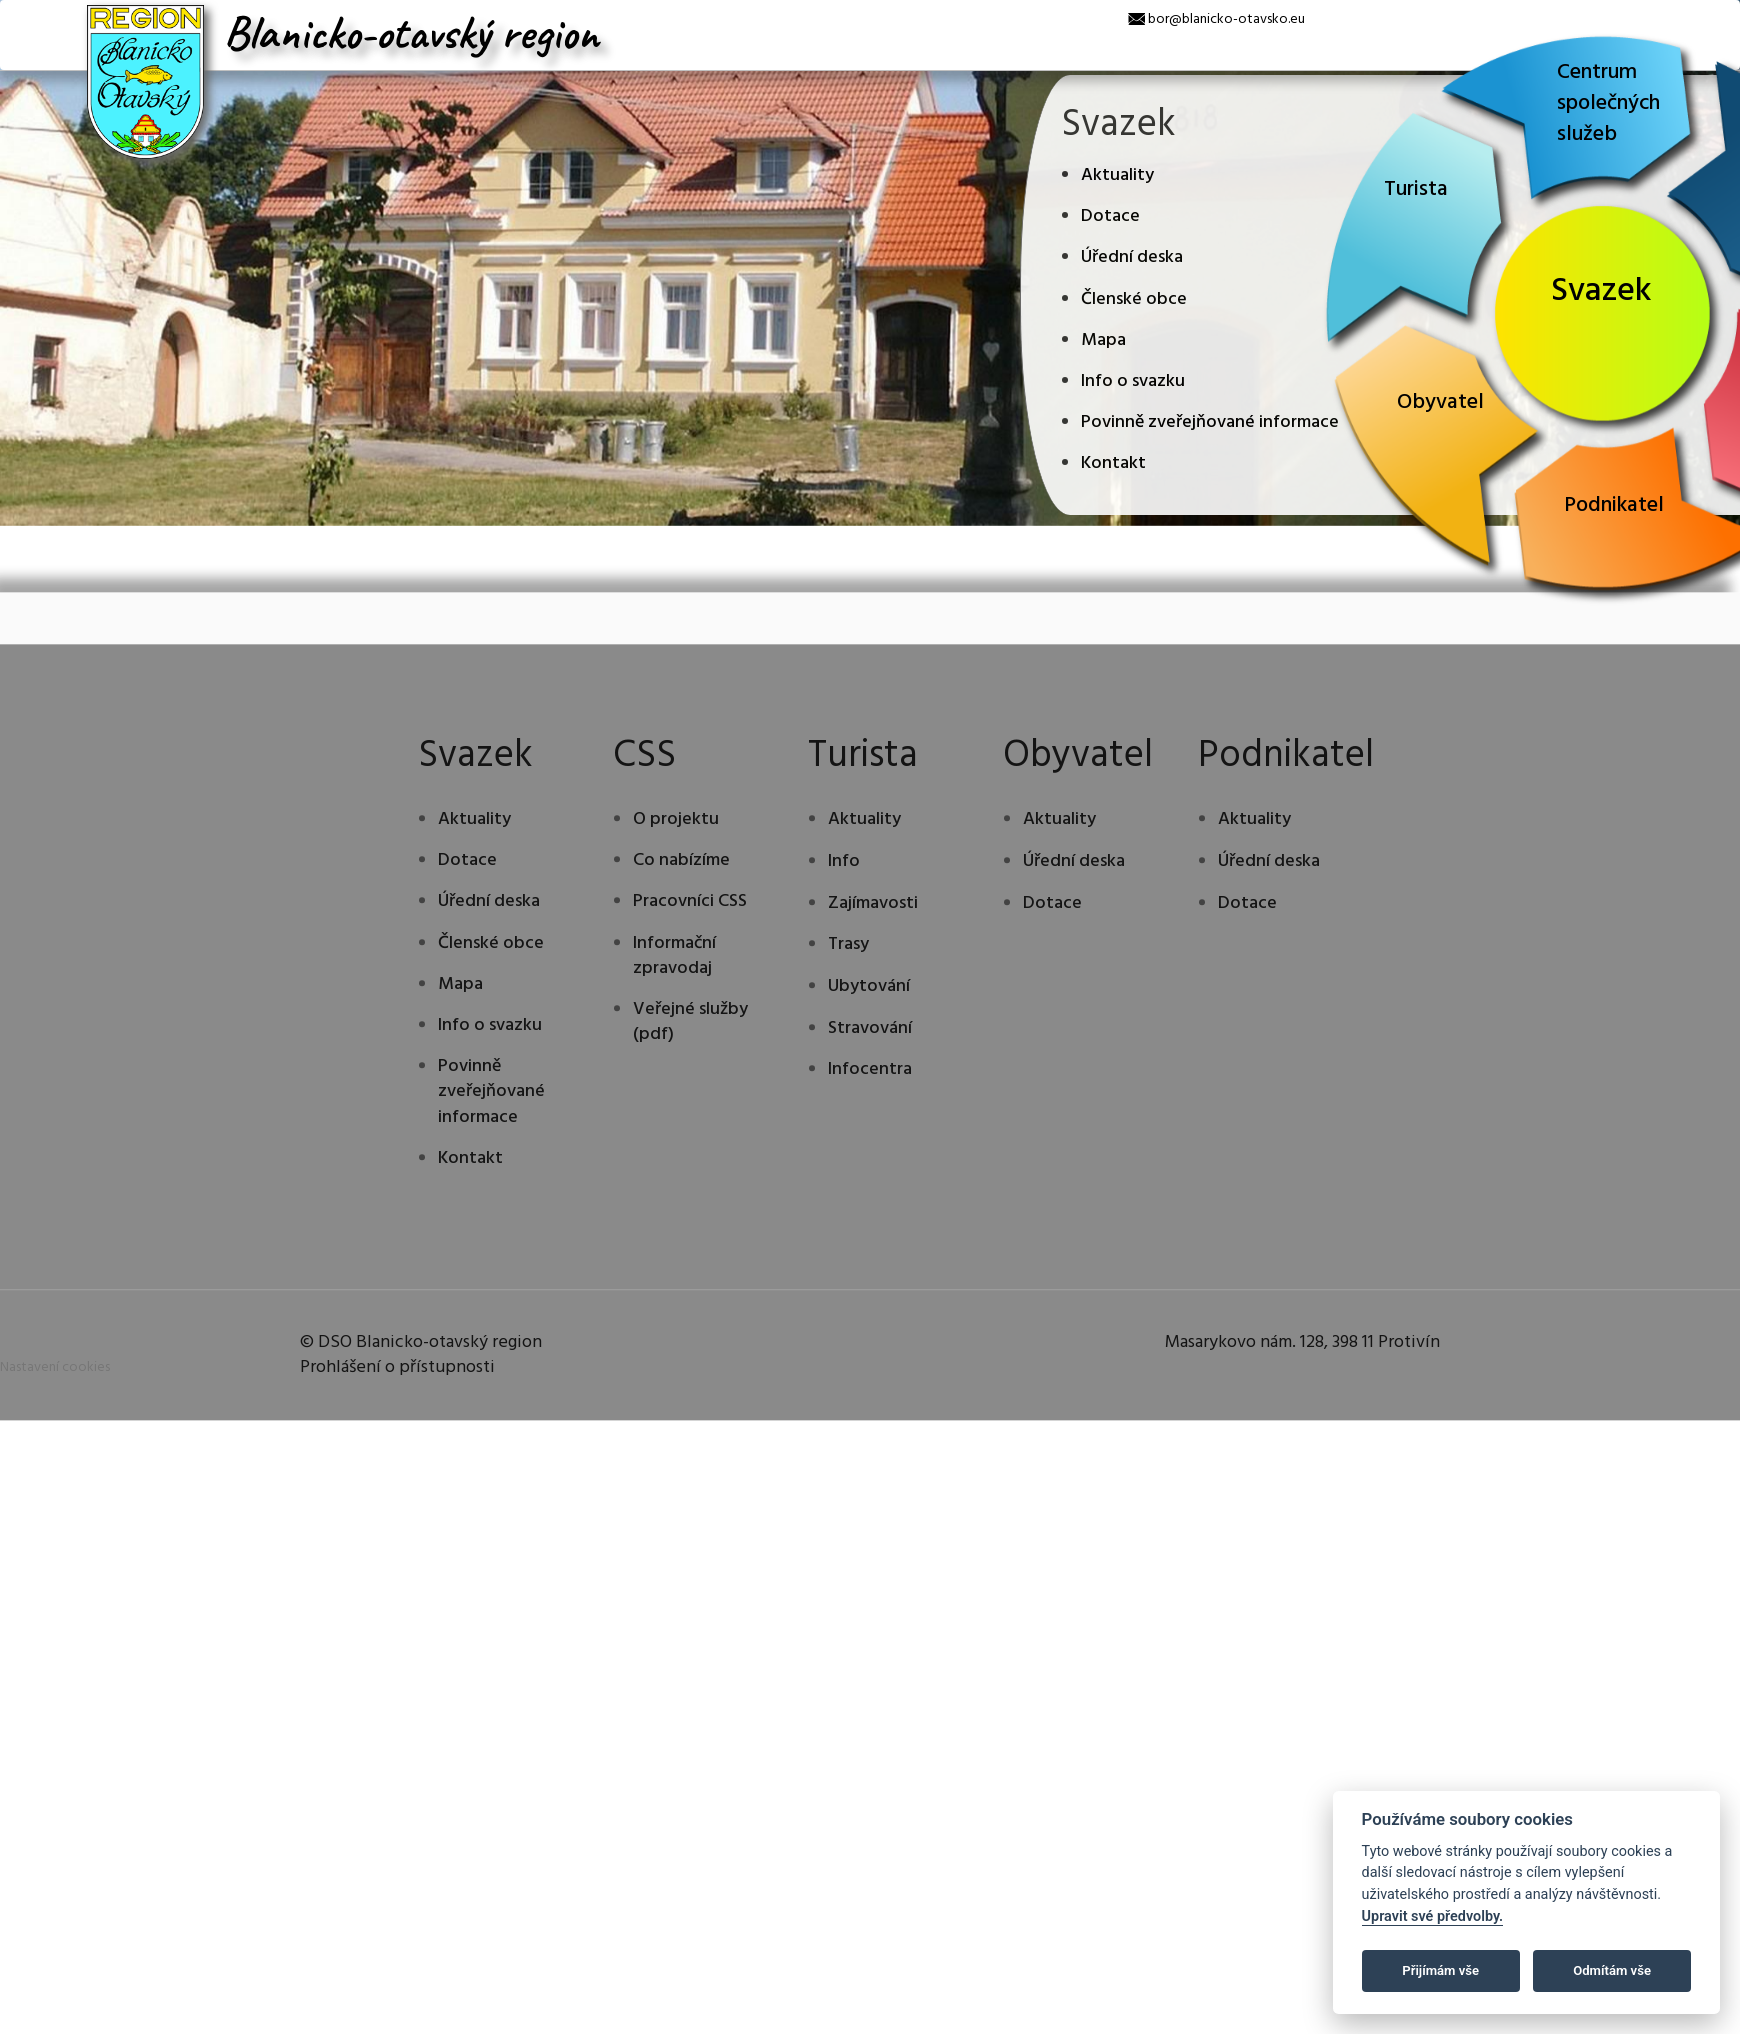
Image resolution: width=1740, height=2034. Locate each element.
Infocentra (870, 1200)
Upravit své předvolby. (1433, 1916)
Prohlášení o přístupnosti (397, 1498)
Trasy (848, 1075)
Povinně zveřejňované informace (1210, 422)
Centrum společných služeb (1608, 103)
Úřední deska (1132, 257)
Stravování (870, 1158)
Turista (1416, 189)
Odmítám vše (1612, 1970)
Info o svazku (1133, 381)
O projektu (676, 950)
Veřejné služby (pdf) (690, 1153)
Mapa (1103, 340)
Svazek (1601, 291)
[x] (15, 15)
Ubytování (869, 1117)
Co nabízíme (681, 991)
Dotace (1110, 216)
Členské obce (1134, 299)
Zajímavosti (873, 1033)
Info (844, 992)
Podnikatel (1614, 505)
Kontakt (1113, 463)
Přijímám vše (1440, 1970)
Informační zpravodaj (674, 1087)
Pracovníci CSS (690, 1032)
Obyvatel (1440, 402)
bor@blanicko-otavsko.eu (1226, 19)
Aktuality (1117, 175)
